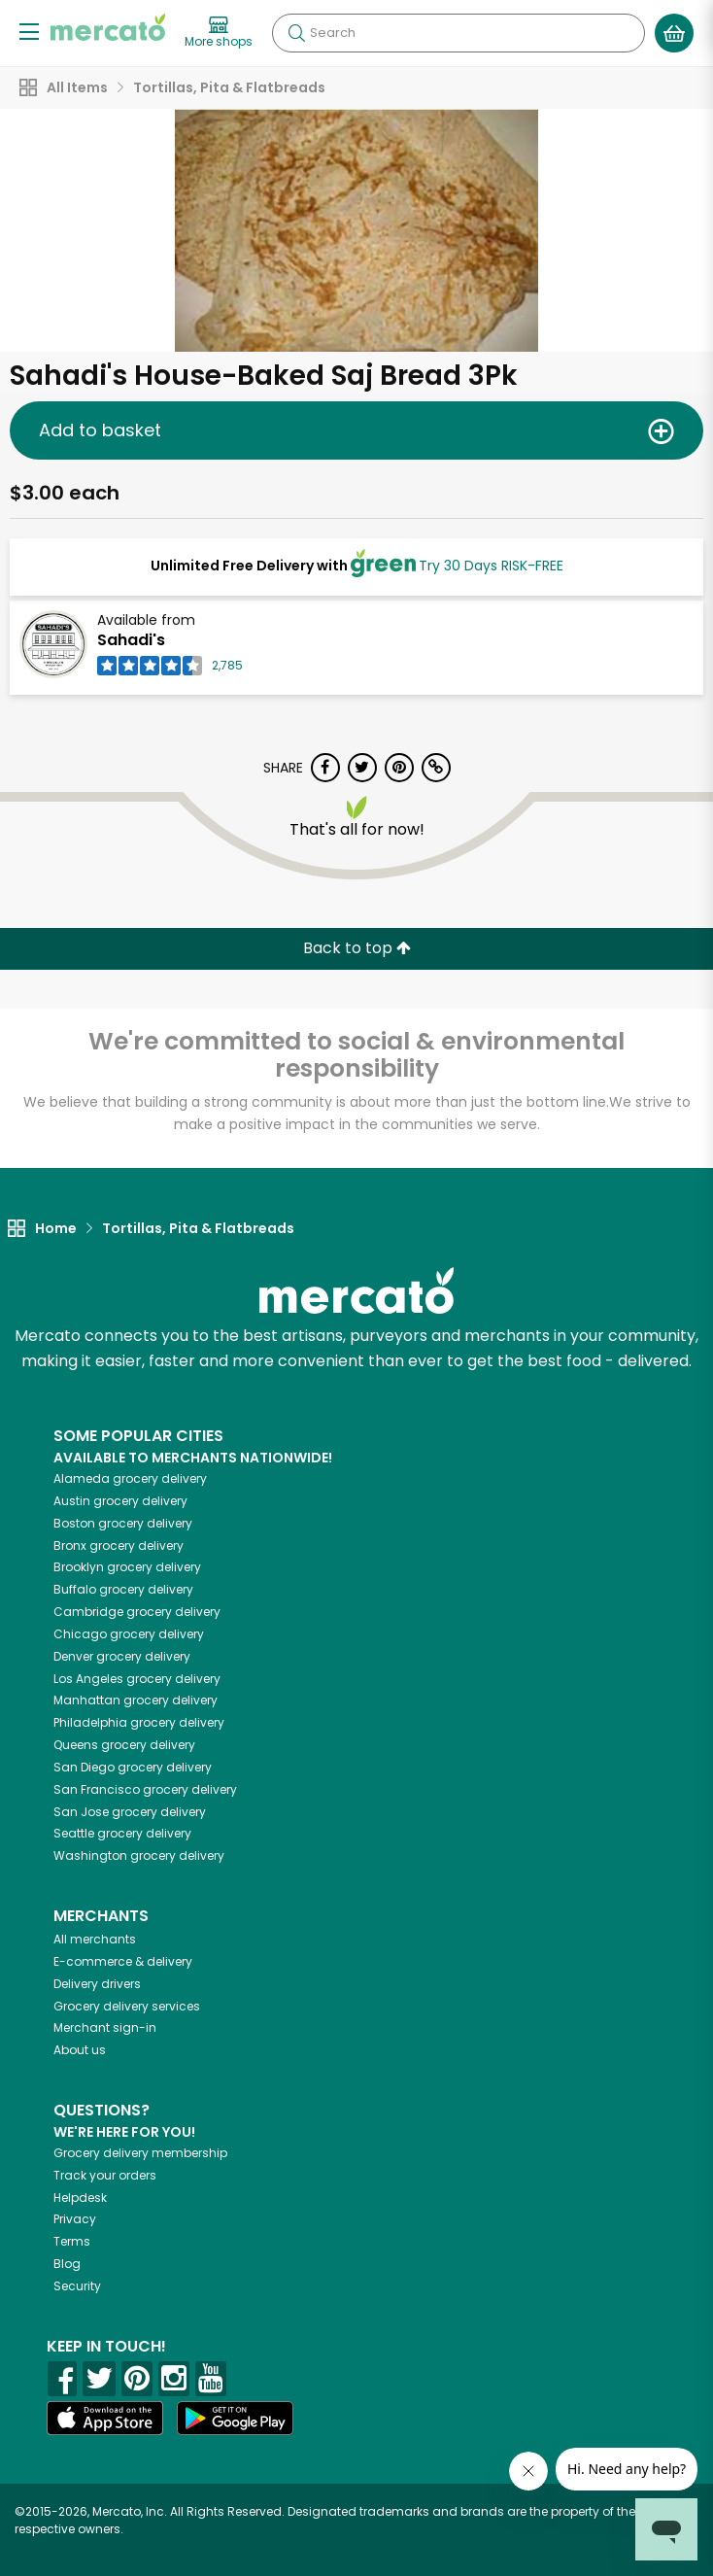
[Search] (458, 33)
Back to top (357, 948)
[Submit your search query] (296, 33)
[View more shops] (219, 33)
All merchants (94, 1939)
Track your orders (104, 2175)
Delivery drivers (97, 1983)
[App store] (105, 2418)
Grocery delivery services (126, 2006)
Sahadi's (131, 640)
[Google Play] (235, 2418)
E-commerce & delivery (122, 1961)
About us (79, 2050)
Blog (67, 2263)
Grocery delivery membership (140, 2153)
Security (77, 2286)
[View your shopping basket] (674, 33)
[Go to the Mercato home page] (108, 27)
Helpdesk (80, 2197)
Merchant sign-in (104, 2027)
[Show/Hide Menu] (29, 30)
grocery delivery (130, 1478)
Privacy (74, 2219)
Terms (71, 2241)
